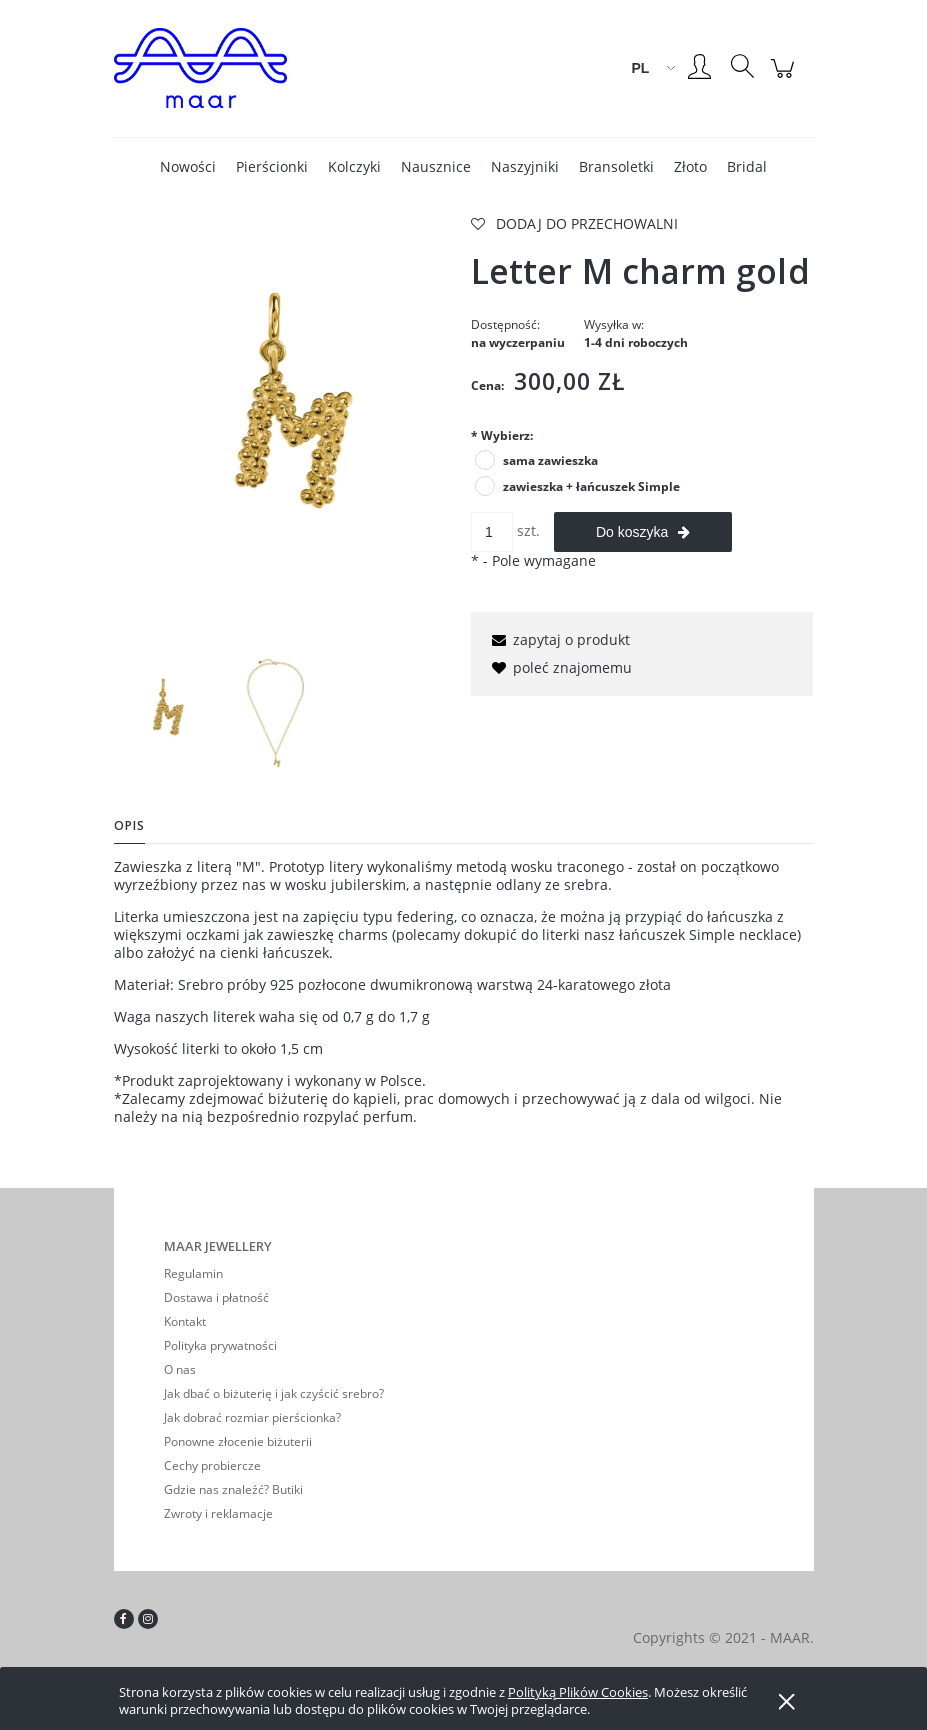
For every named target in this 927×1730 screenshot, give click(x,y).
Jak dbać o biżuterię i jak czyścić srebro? (274, 1393)
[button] (557, 639)
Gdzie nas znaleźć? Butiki (233, 1489)
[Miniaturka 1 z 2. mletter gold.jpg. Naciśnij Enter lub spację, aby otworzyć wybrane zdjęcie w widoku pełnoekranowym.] (166, 714)
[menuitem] (188, 166)
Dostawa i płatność (216, 1297)
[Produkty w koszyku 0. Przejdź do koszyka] (785, 78)
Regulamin (193, 1273)
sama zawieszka (550, 460)
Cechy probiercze (212, 1465)
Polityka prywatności (220, 1345)
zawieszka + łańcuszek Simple (591, 486)
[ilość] (492, 532)
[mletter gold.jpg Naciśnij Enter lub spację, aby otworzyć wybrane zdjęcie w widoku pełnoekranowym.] (285, 429)
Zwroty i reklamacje (218, 1513)
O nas (180, 1369)
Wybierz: (502, 435)
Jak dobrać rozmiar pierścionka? (252, 1417)
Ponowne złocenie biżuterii (238, 1441)
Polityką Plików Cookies (578, 1692)
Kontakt (185, 1321)
